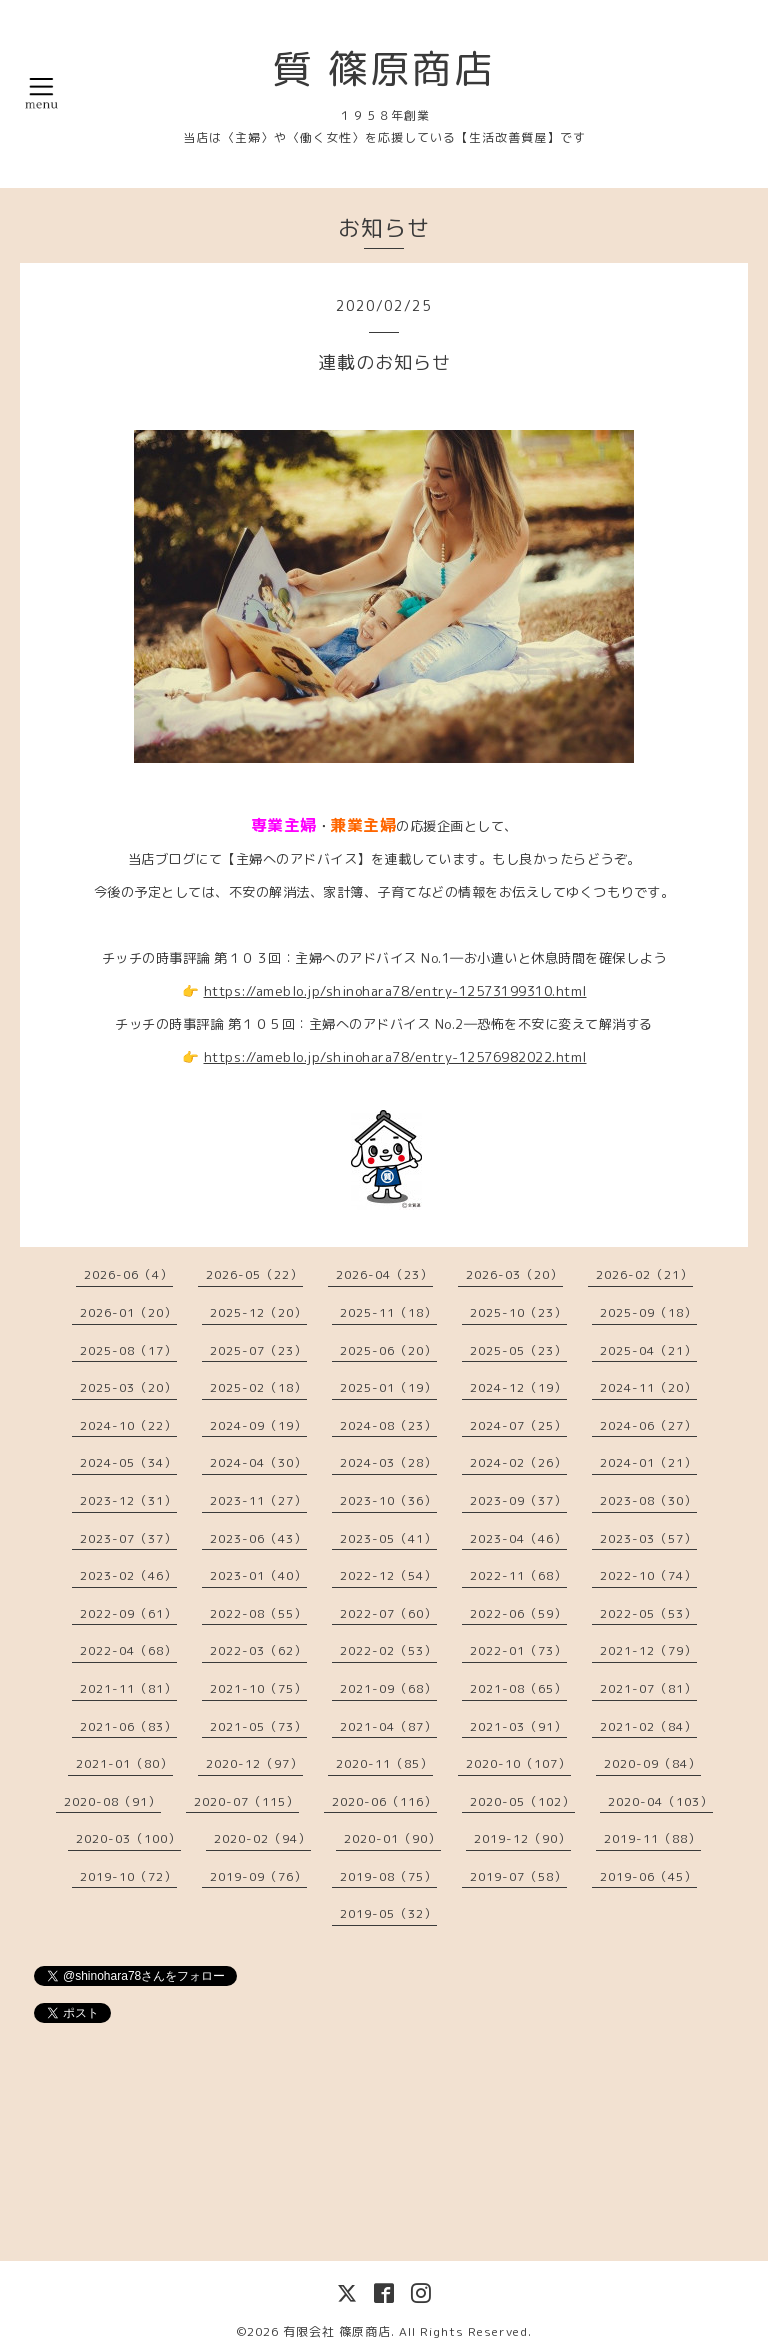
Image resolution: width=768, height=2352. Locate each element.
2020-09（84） (652, 1763)
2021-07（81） (648, 1688)
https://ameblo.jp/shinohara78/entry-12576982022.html (395, 1057)
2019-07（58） (518, 1876)
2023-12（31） (128, 1500)
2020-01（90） (392, 1838)
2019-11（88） (652, 1838)
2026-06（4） (128, 1274)
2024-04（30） (258, 1462)
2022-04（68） (128, 1650)
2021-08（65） (518, 1688)
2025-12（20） (258, 1312)
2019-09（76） (258, 1876)
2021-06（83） (128, 1726)
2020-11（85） (384, 1763)
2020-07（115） (246, 1801)
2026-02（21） (644, 1274)
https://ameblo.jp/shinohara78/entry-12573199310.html (395, 991)
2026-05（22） (254, 1274)
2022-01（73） (518, 1650)
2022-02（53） (388, 1650)
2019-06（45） (648, 1876)
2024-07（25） (518, 1425)
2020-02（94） (262, 1838)
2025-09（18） (648, 1312)
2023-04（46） (518, 1538)
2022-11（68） (518, 1575)
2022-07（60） (388, 1613)
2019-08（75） (388, 1876)
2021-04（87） (388, 1726)
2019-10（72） (128, 1876)
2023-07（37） (128, 1538)
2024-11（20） (648, 1387)
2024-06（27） (648, 1425)
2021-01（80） (124, 1763)
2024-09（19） (258, 1425)
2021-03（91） (518, 1726)
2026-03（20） (514, 1274)
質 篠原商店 (384, 68)
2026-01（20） (128, 1312)
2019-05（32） (388, 1913)
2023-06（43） (258, 1538)
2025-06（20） (388, 1350)
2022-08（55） (258, 1613)
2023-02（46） (128, 1575)
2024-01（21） (648, 1462)
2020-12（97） (254, 1763)
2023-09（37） (518, 1500)
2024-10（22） (128, 1425)
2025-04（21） (648, 1350)
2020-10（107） (518, 1763)
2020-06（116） (384, 1801)
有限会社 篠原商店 (337, 2331)
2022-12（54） (388, 1575)
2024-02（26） (518, 1462)
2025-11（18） (388, 1312)
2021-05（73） (258, 1726)
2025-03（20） (128, 1387)
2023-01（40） (258, 1575)
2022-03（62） (258, 1650)
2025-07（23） (258, 1350)
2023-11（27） (258, 1500)
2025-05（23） (518, 1350)
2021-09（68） (388, 1688)
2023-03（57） (648, 1538)
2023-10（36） (388, 1500)
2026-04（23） (384, 1274)
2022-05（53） (648, 1613)
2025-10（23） (518, 1312)
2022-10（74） (648, 1575)
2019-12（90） (522, 1838)
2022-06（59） (518, 1613)
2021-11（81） (128, 1688)
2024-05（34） (128, 1462)
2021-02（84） (648, 1726)
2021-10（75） (258, 1688)
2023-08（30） (648, 1500)
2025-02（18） (258, 1387)
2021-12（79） (648, 1650)
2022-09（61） (128, 1613)
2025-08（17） (128, 1350)
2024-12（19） (518, 1387)
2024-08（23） (388, 1425)
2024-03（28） (388, 1462)
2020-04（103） (660, 1801)
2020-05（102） (522, 1801)
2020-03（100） (128, 1838)
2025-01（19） (388, 1387)
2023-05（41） (388, 1538)
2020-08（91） (112, 1801)
